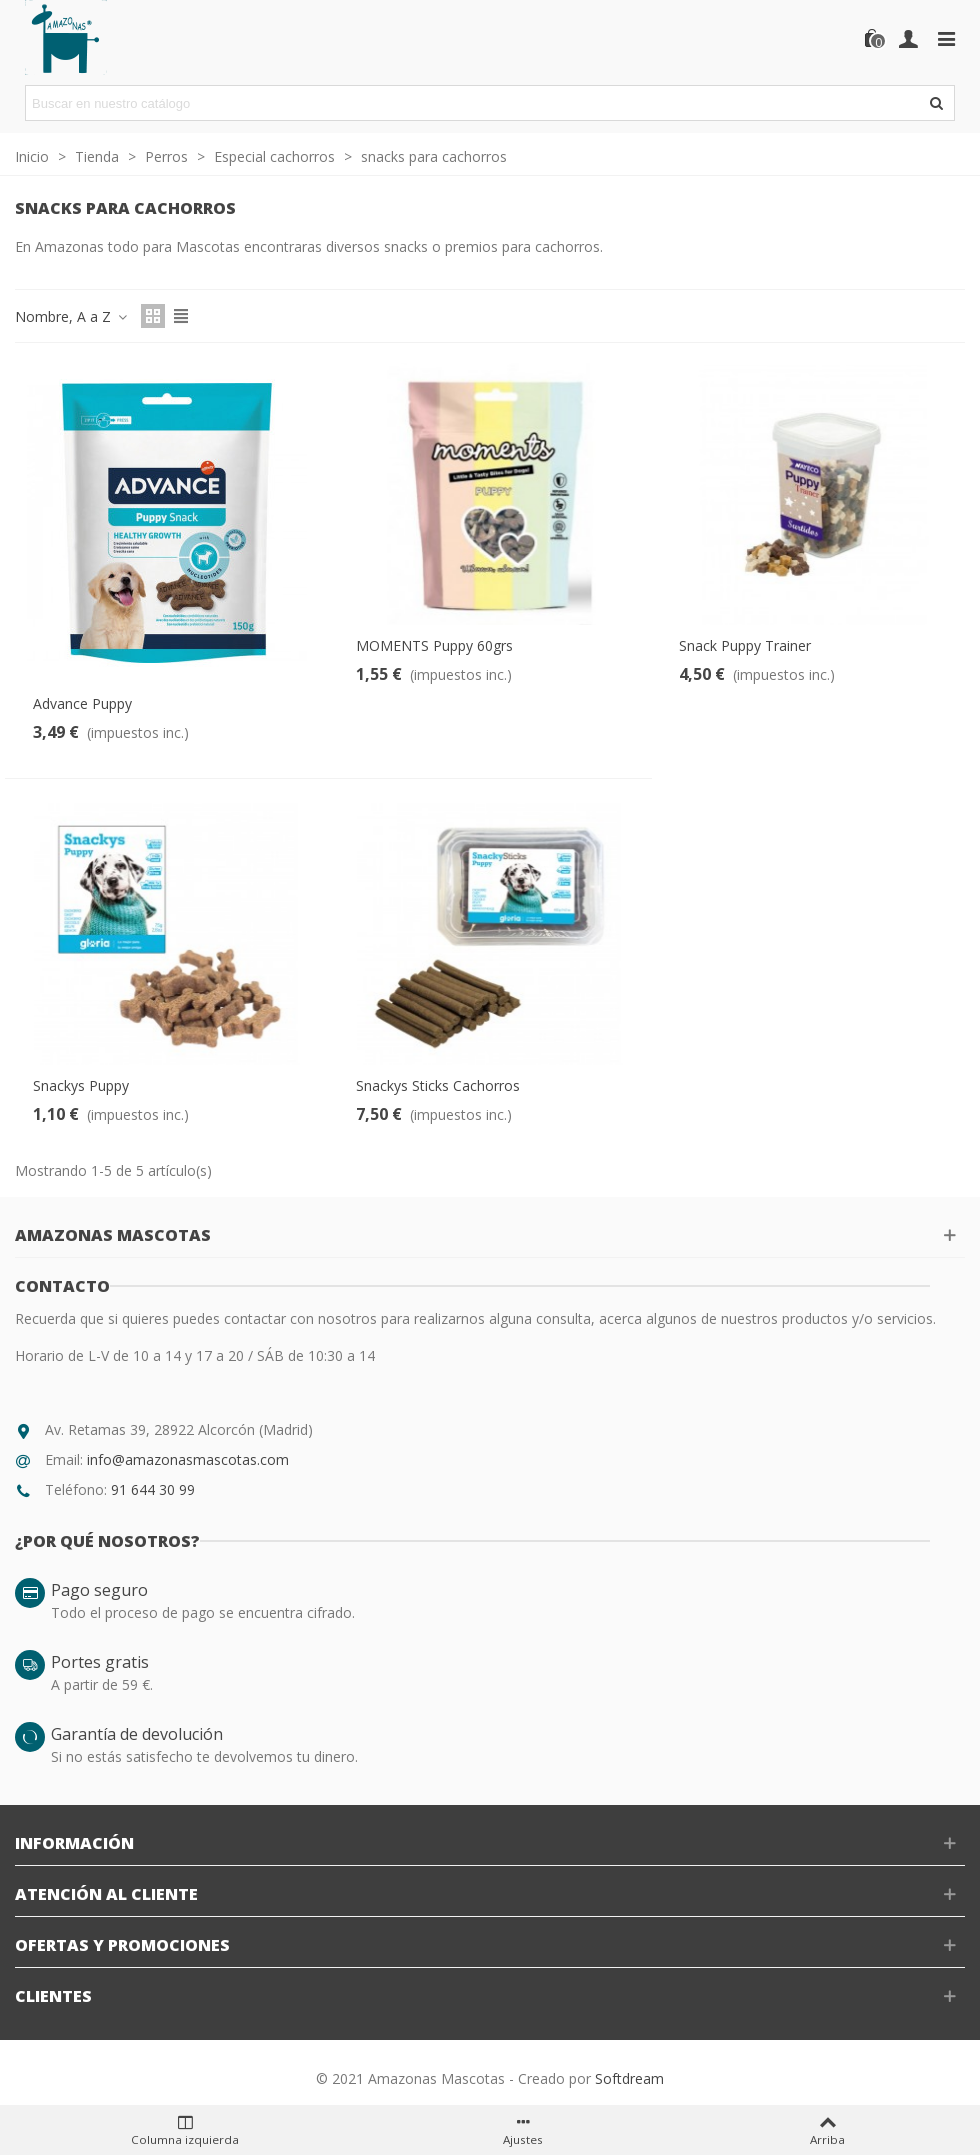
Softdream (629, 2078)
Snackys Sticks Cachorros (438, 1085)
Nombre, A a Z (72, 316)
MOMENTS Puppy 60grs (434, 645)
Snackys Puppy (81, 1085)
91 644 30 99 (153, 1489)
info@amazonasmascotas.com (188, 1459)
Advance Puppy (82, 703)
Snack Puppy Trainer (745, 645)
